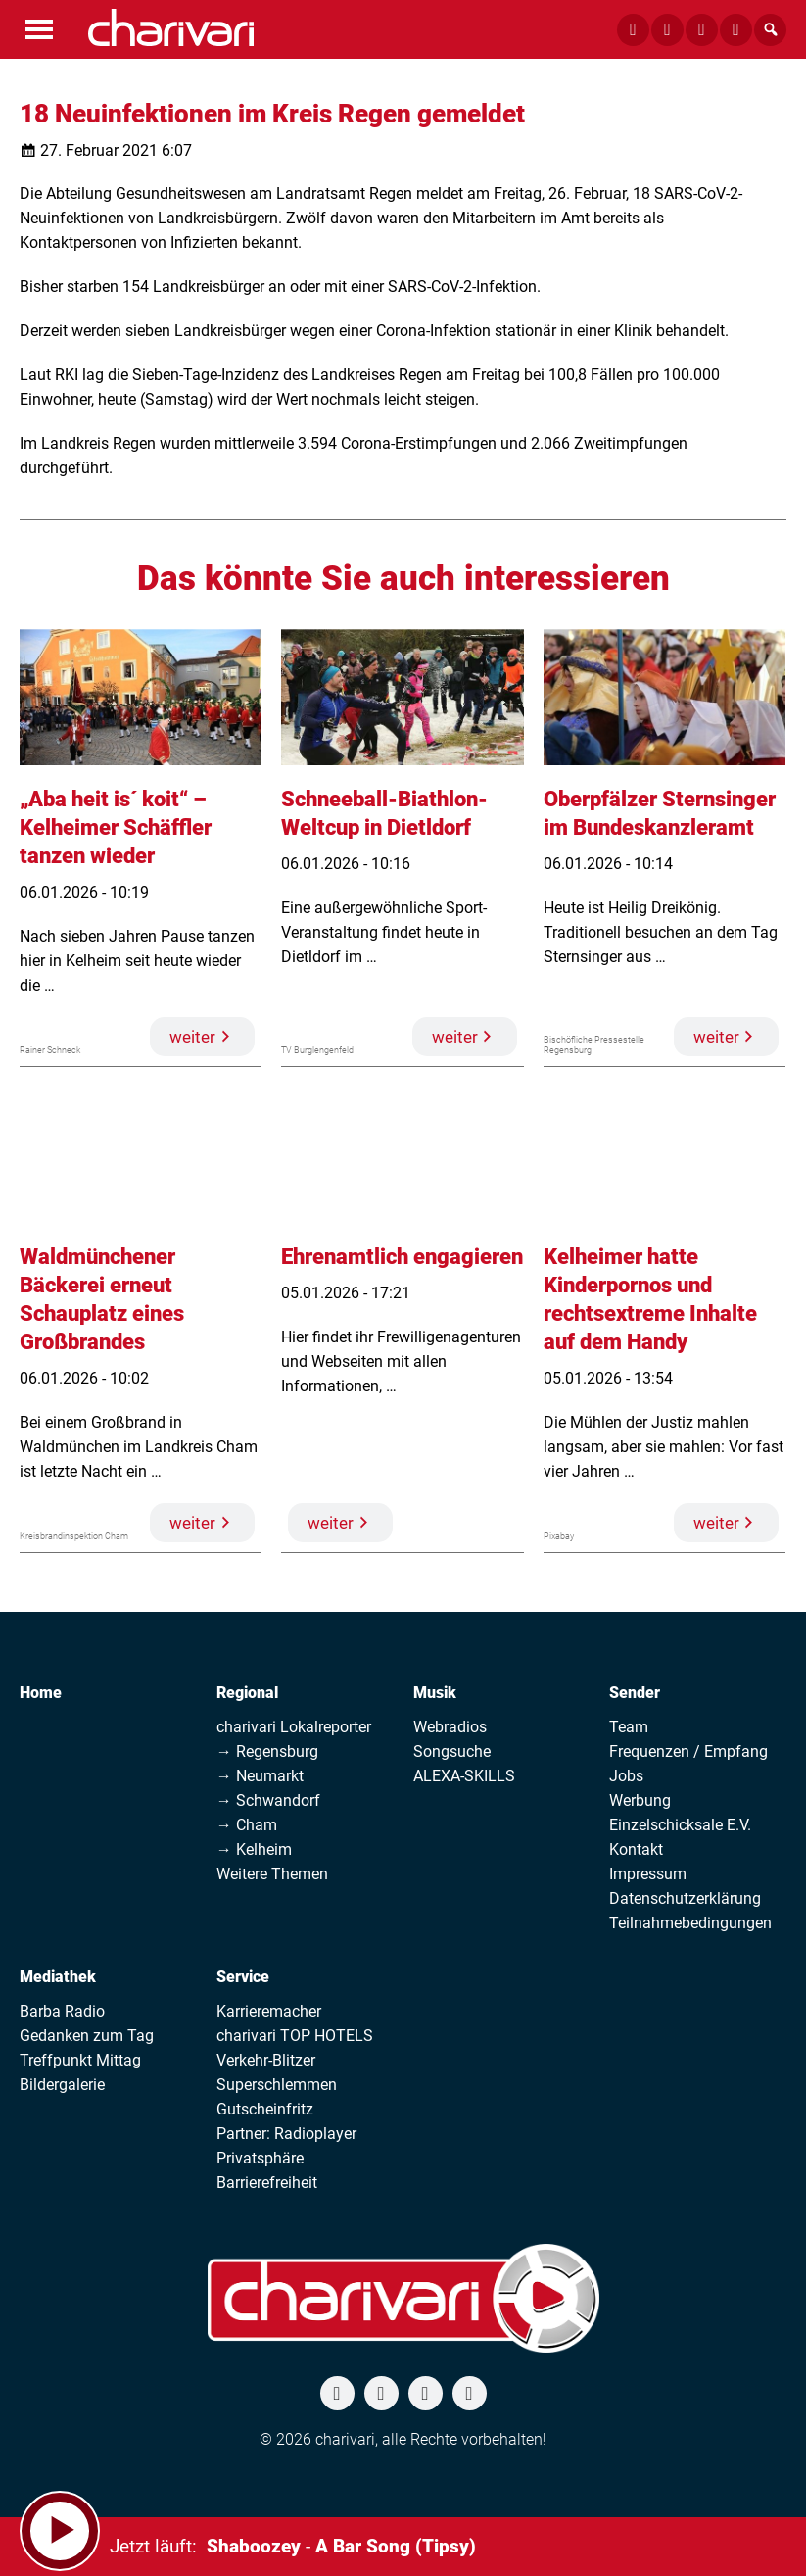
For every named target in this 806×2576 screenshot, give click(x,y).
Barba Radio (62, 2011)
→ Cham (246, 1825)
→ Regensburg (267, 1751)
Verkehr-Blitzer (265, 2060)
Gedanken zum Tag (87, 2035)
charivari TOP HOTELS (294, 2035)
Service (242, 1977)
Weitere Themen (272, 1874)
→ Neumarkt (260, 1776)
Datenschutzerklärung (685, 1898)
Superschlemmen (276, 2084)
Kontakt (636, 1849)
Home (41, 1692)
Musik (434, 1692)
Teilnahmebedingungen (690, 1923)
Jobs (626, 1776)
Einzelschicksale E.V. (680, 1825)
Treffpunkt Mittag (80, 2060)
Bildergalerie (62, 2084)
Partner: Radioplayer (286, 2133)
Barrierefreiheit (266, 2182)
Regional (247, 1692)
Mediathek (58, 1977)
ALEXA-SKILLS (464, 1776)
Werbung (640, 1800)
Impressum (648, 1874)
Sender (634, 1692)
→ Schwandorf (268, 1800)
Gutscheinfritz (264, 2109)
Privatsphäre (260, 2158)
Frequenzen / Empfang (688, 1751)
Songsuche (452, 1751)
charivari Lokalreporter (293, 1727)
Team (628, 1727)
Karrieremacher (268, 2011)
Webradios (450, 1727)
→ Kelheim (254, 1849)
